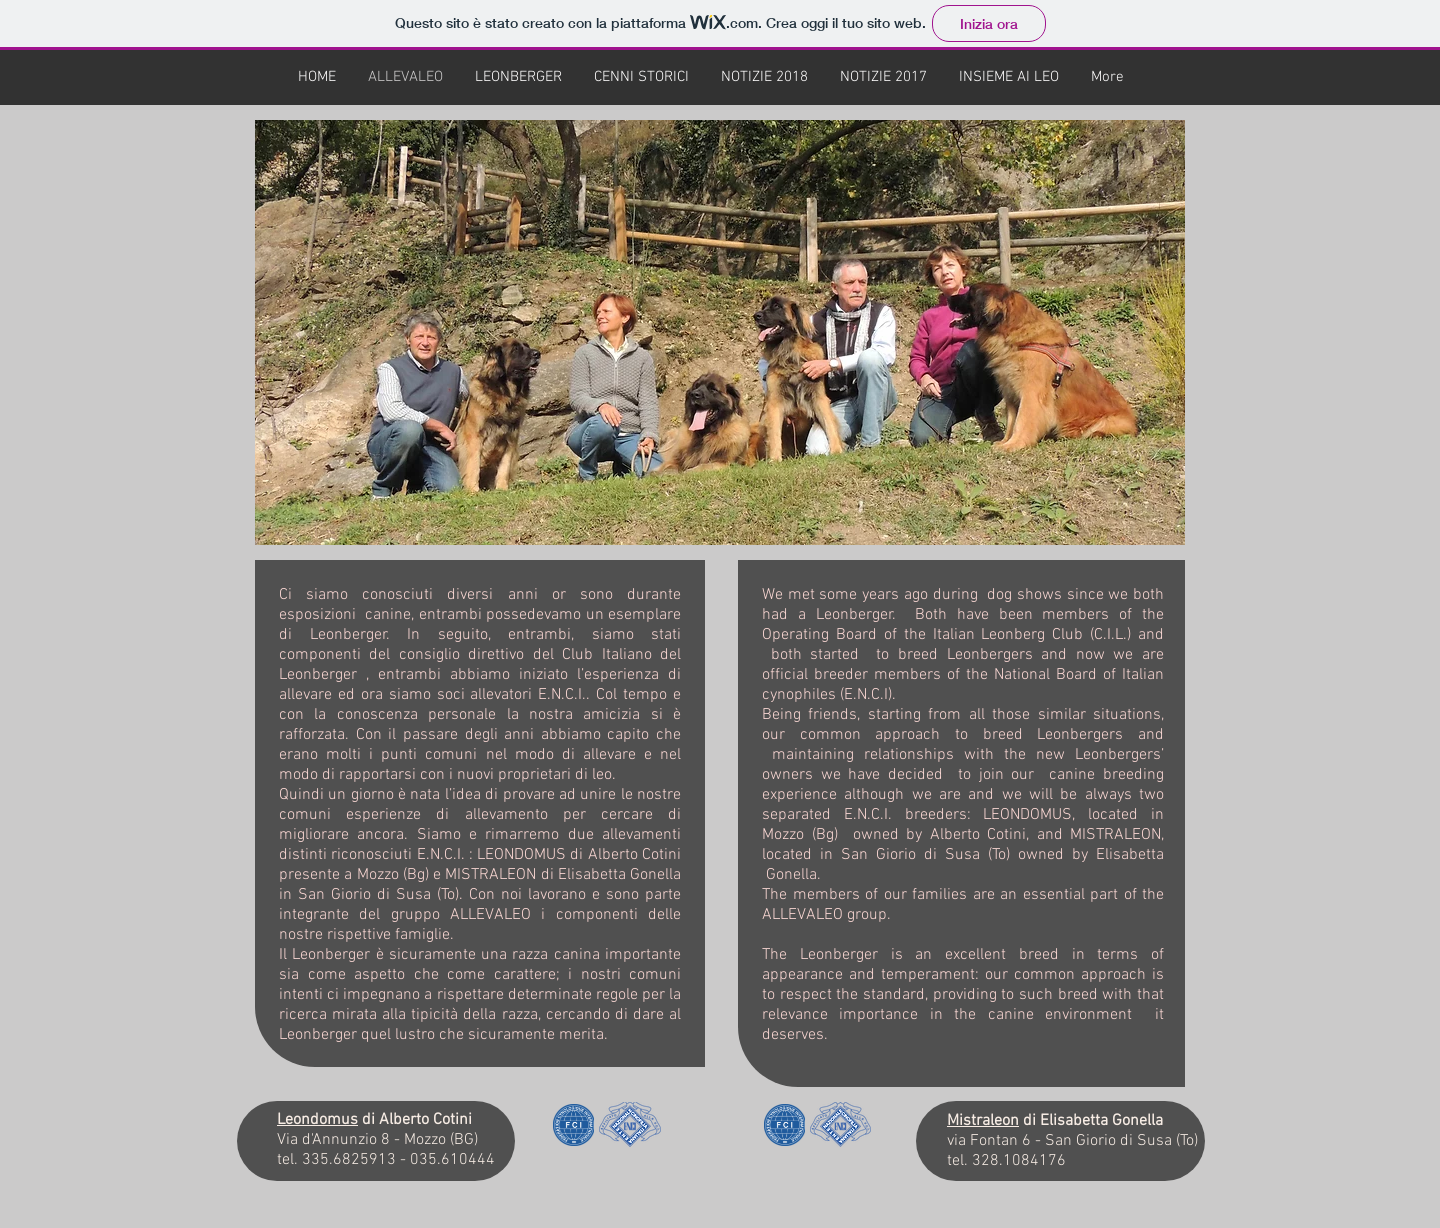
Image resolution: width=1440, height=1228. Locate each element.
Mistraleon (983, 1121)
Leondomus (317, 1120)
